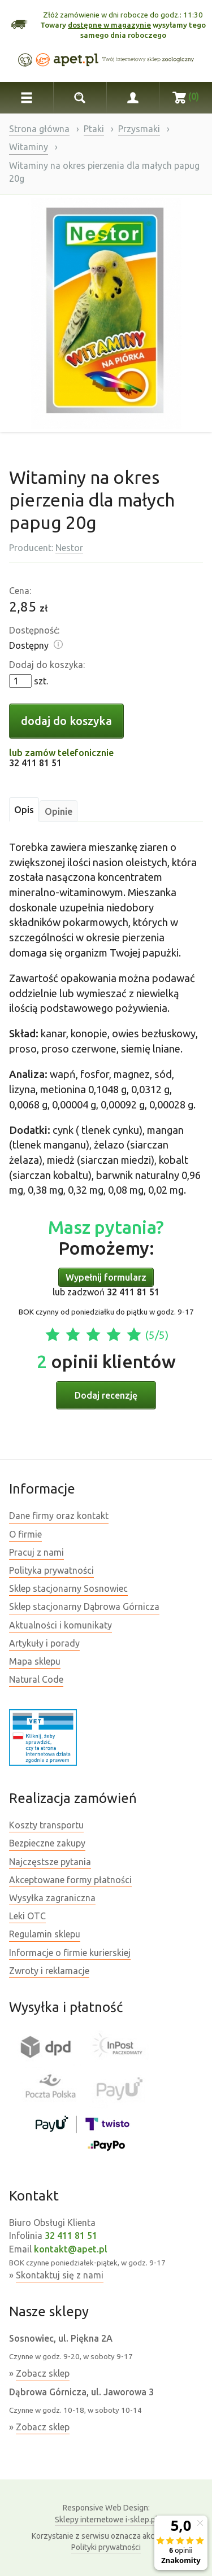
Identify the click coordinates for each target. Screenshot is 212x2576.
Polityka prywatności (51, 1570)
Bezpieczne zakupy (47, 1843)
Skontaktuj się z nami (59, 2275)
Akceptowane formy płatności (70, 1880)
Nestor (69, 548)
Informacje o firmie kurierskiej (70, 1953)
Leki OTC (27, 1916)
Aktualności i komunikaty (60, 1625)
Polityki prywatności (106, 2547)
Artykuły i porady (44, 1643)
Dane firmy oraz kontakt (59, 1515)
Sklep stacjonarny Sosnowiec (68, 1588)
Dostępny (29, 645)
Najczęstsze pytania (50, 1862)
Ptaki (94, 129)
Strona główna (39, 129)
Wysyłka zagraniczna (52, 1898)
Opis (24, 810)
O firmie (25, 1534)
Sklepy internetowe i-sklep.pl (106, 2512)
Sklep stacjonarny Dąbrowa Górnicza (84, 1606)
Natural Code (36, 1679)
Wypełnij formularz (106, 1277)
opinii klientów (106, 1361)
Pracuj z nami (36, 1552)
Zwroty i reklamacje (49, 1971)
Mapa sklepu (34, 1661)
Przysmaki (139, 129)
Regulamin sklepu (44, 1934)
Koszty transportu (46, 1825)
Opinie (58, 811)
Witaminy (28, 147)
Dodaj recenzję (106, 1395)
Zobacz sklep (43, 2373)
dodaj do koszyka (66, 720)
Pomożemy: (106, 1237)
